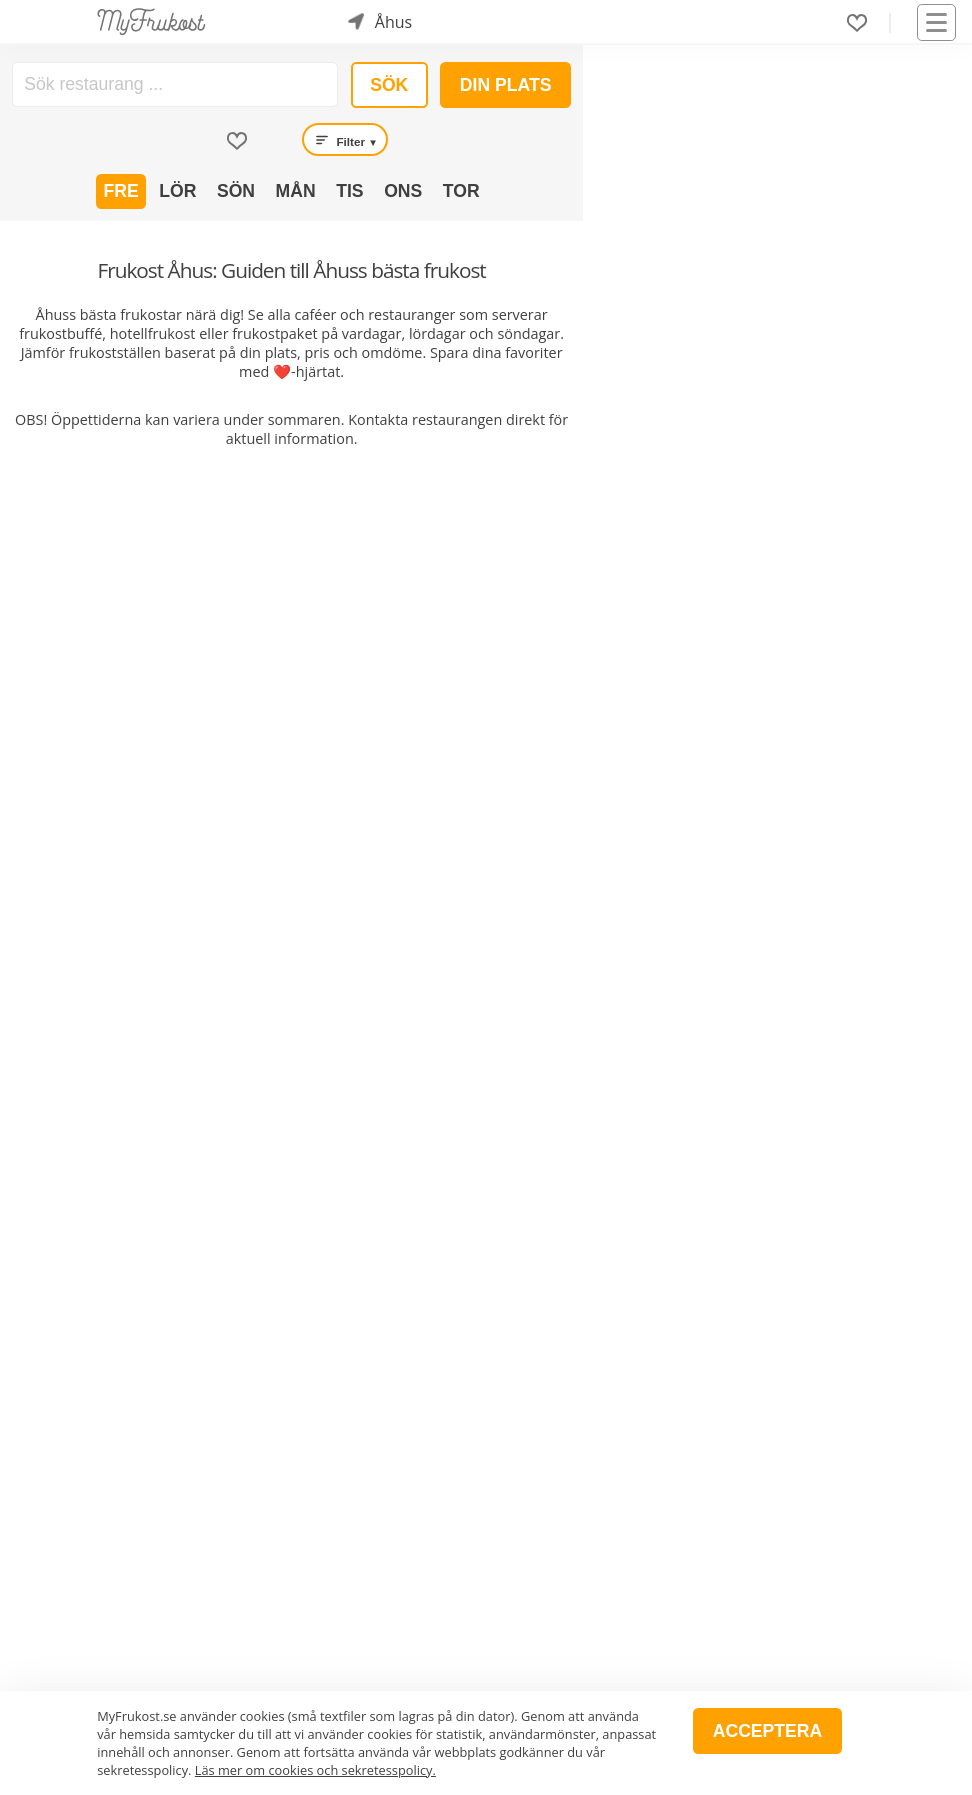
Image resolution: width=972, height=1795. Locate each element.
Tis (349, 191)
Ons (403, 191)
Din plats (506, 85)
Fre (121, 191)
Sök (389, 85)
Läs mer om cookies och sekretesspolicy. (315, 1770)
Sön (236, 191)
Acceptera (767, 1731)
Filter (345, 140)
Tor (461, 191)
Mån (296, 191)
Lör (177, 191)
